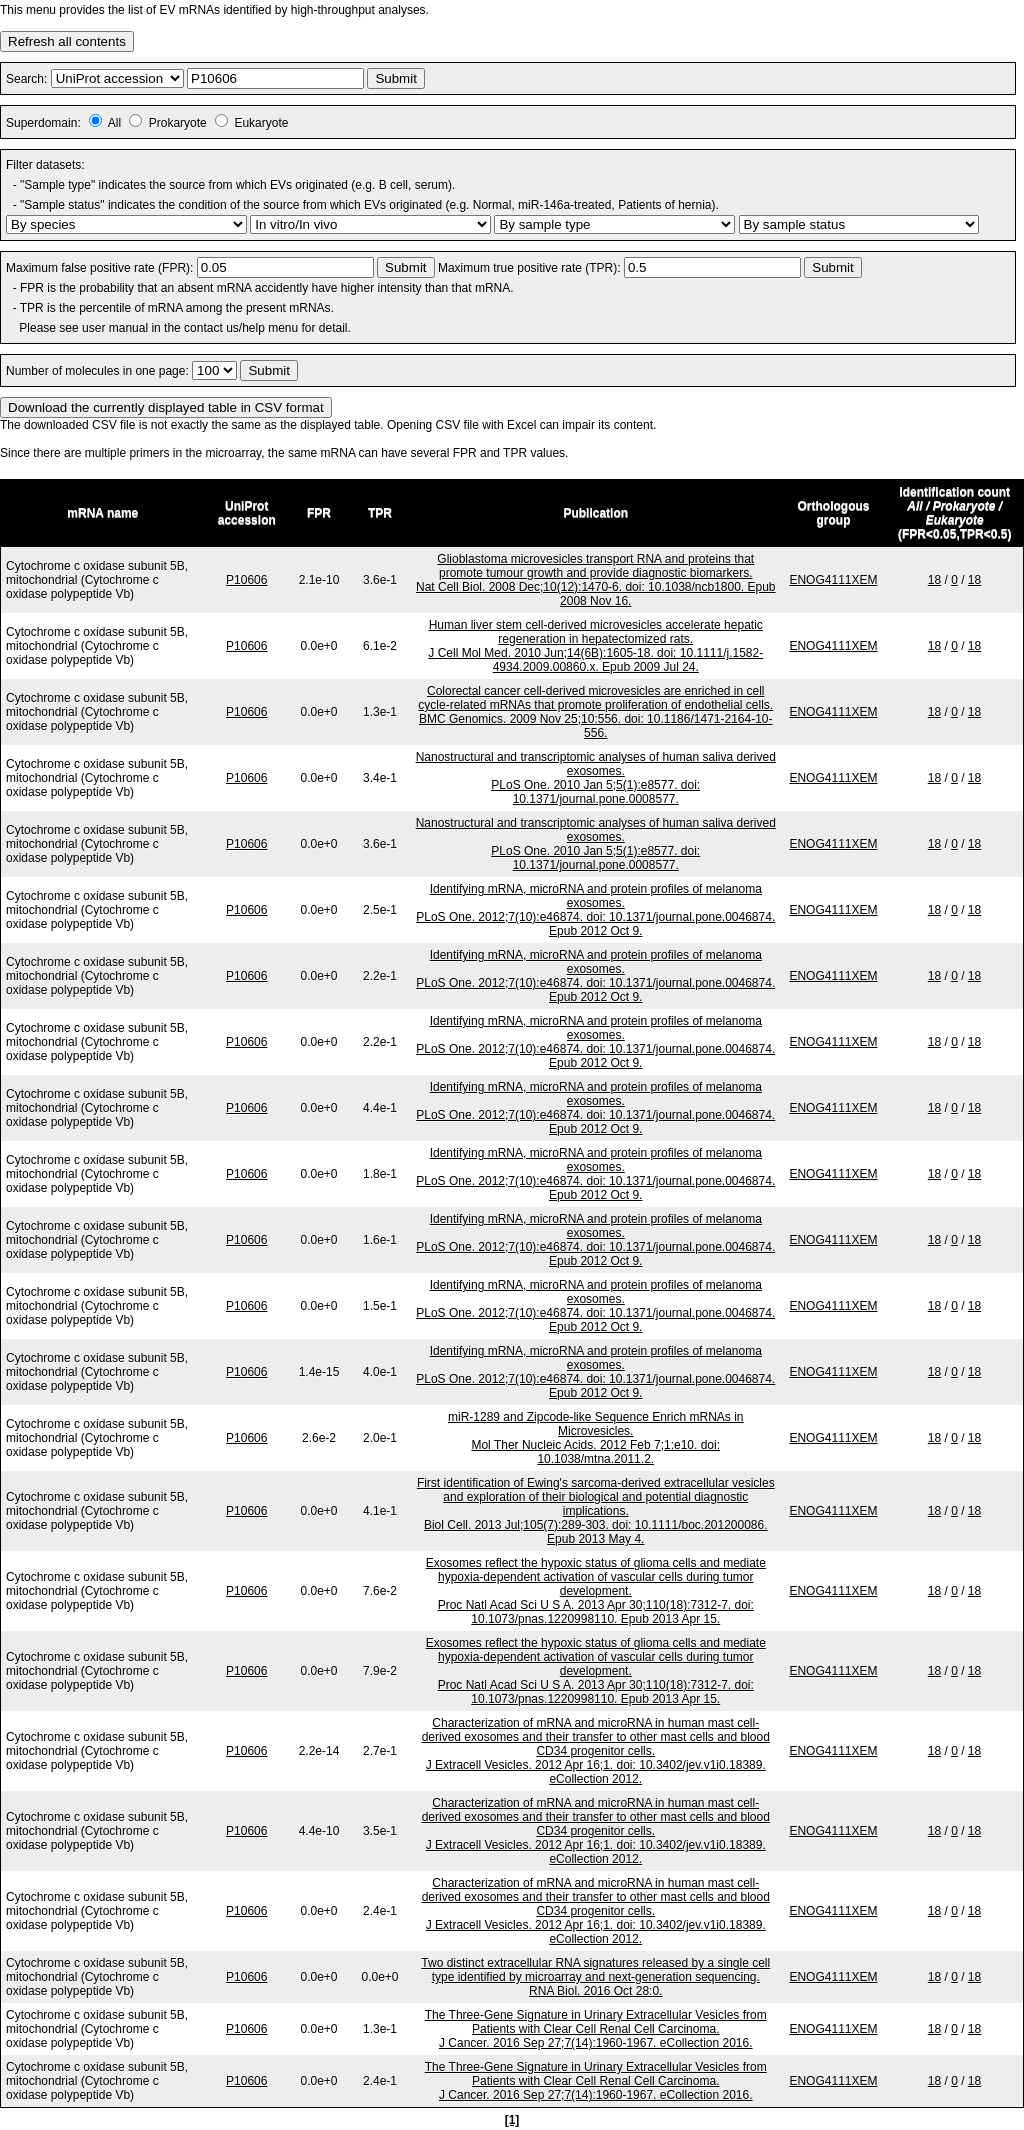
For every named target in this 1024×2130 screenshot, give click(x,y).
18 (934, 580)
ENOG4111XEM (833, 580)
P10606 (246, 580)
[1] (512, 2120)
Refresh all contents (67, 41)
